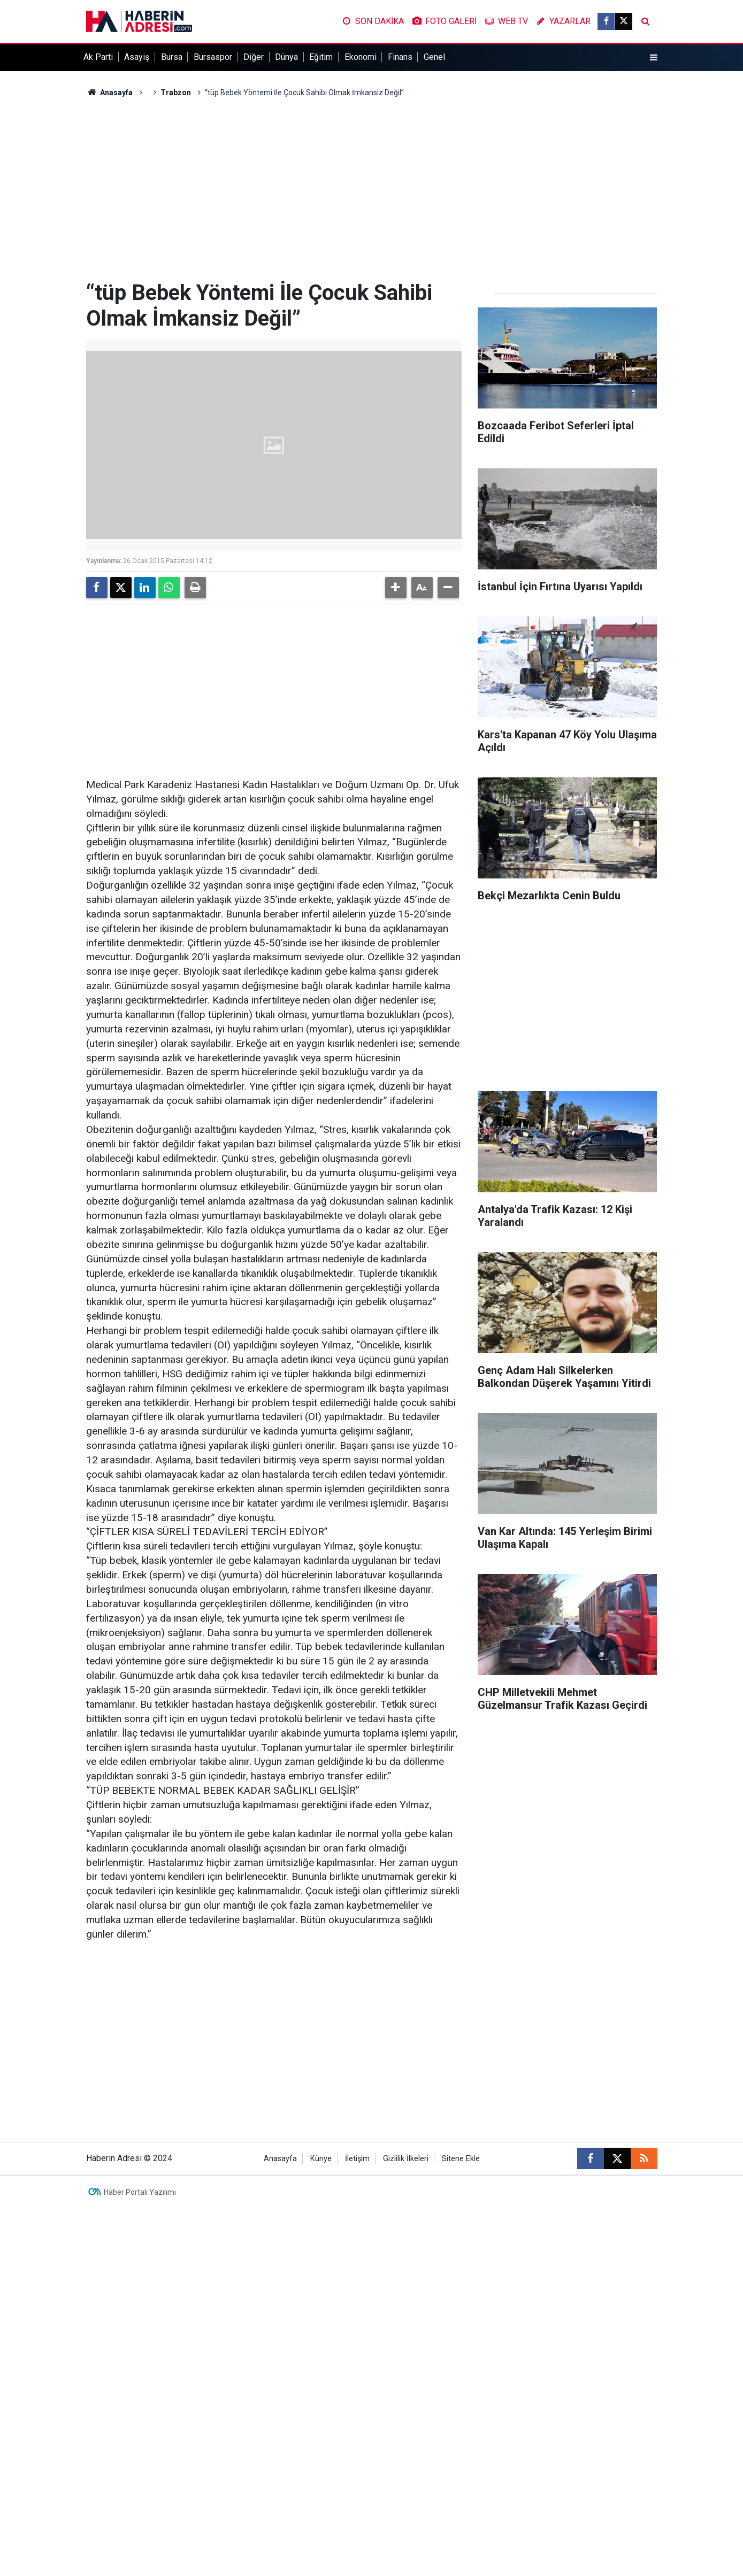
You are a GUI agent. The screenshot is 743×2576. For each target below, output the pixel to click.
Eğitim (321, 57)
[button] (396, 587)
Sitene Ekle (461, 2158)
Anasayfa (109, 92)
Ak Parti (98, 57)
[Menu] (653, 58)
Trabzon (175, 92)
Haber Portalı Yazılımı (140, 2192)
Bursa (171, 57)
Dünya (286, 57)
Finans (400, 57)
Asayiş (136, 57)
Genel (434, 57)
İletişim (357, 2158)
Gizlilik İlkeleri (405, 2158)
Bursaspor (213, 57)
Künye (321, 2158)
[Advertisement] (371, 189)
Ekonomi (360, 57)
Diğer (253, 57)
